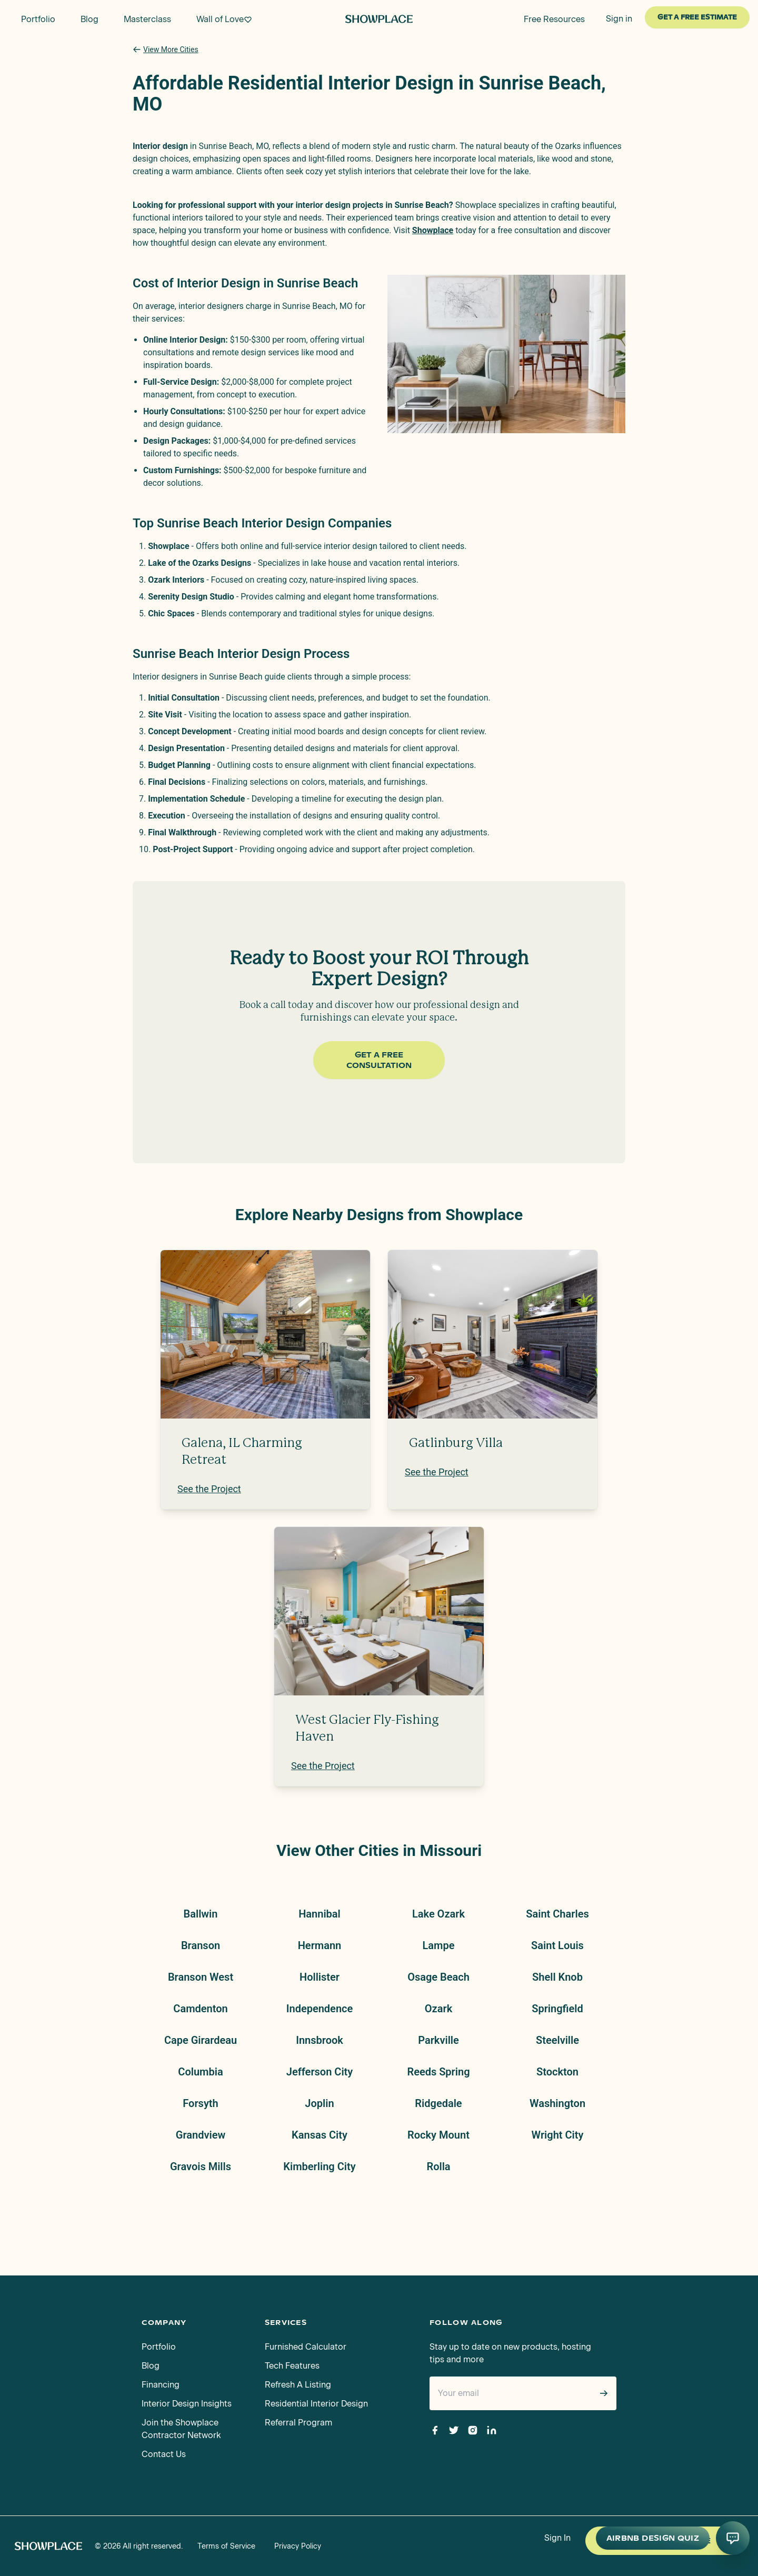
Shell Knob (557, 1977)
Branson (200, 1945)
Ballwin (201, 1914)
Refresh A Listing (298, 2385)
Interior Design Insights (187, 2404)
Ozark (438, 2008)
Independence (319, 2008)
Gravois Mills (200, 2166)
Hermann (320, 1945)
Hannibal (319, 1914)
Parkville (438, 2040)
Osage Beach (438, 1977)
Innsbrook (319, 2040)
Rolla (438, 2166)
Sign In (557, 2538)
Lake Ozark (438, 1914)
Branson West (200, 1977)
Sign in (619, 19)
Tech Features (292, 2366)
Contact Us (164, 2454)
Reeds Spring (438, 2071)
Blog (150, 2366)
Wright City (558, 2135)
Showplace (432, 230)
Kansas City (319, 2135)
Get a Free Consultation (379, 1060)
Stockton (557, 2071)
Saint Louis (557, 1945)
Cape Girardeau (200, 2040)
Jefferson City (319, 2071)
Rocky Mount (438, 2135)
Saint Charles (557, 1914)
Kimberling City (319, 2166)
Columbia (200, 2071)
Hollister (320, 1977)
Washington (557, 2103)
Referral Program (298, 2423)
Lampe (439, 1945)
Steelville (557, 2040)
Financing (160, 2385)
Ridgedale (438, 2103)
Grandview (200, 2135)
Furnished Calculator (305, 2347)
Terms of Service (226, 2546)
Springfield (557, 2008)
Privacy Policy (297, 2546)
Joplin (319, 2103)
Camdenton (200, 2008)
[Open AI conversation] (733, 2538)
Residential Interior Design (316, 2404)
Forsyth (200, 2103)
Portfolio (159, 2347)
